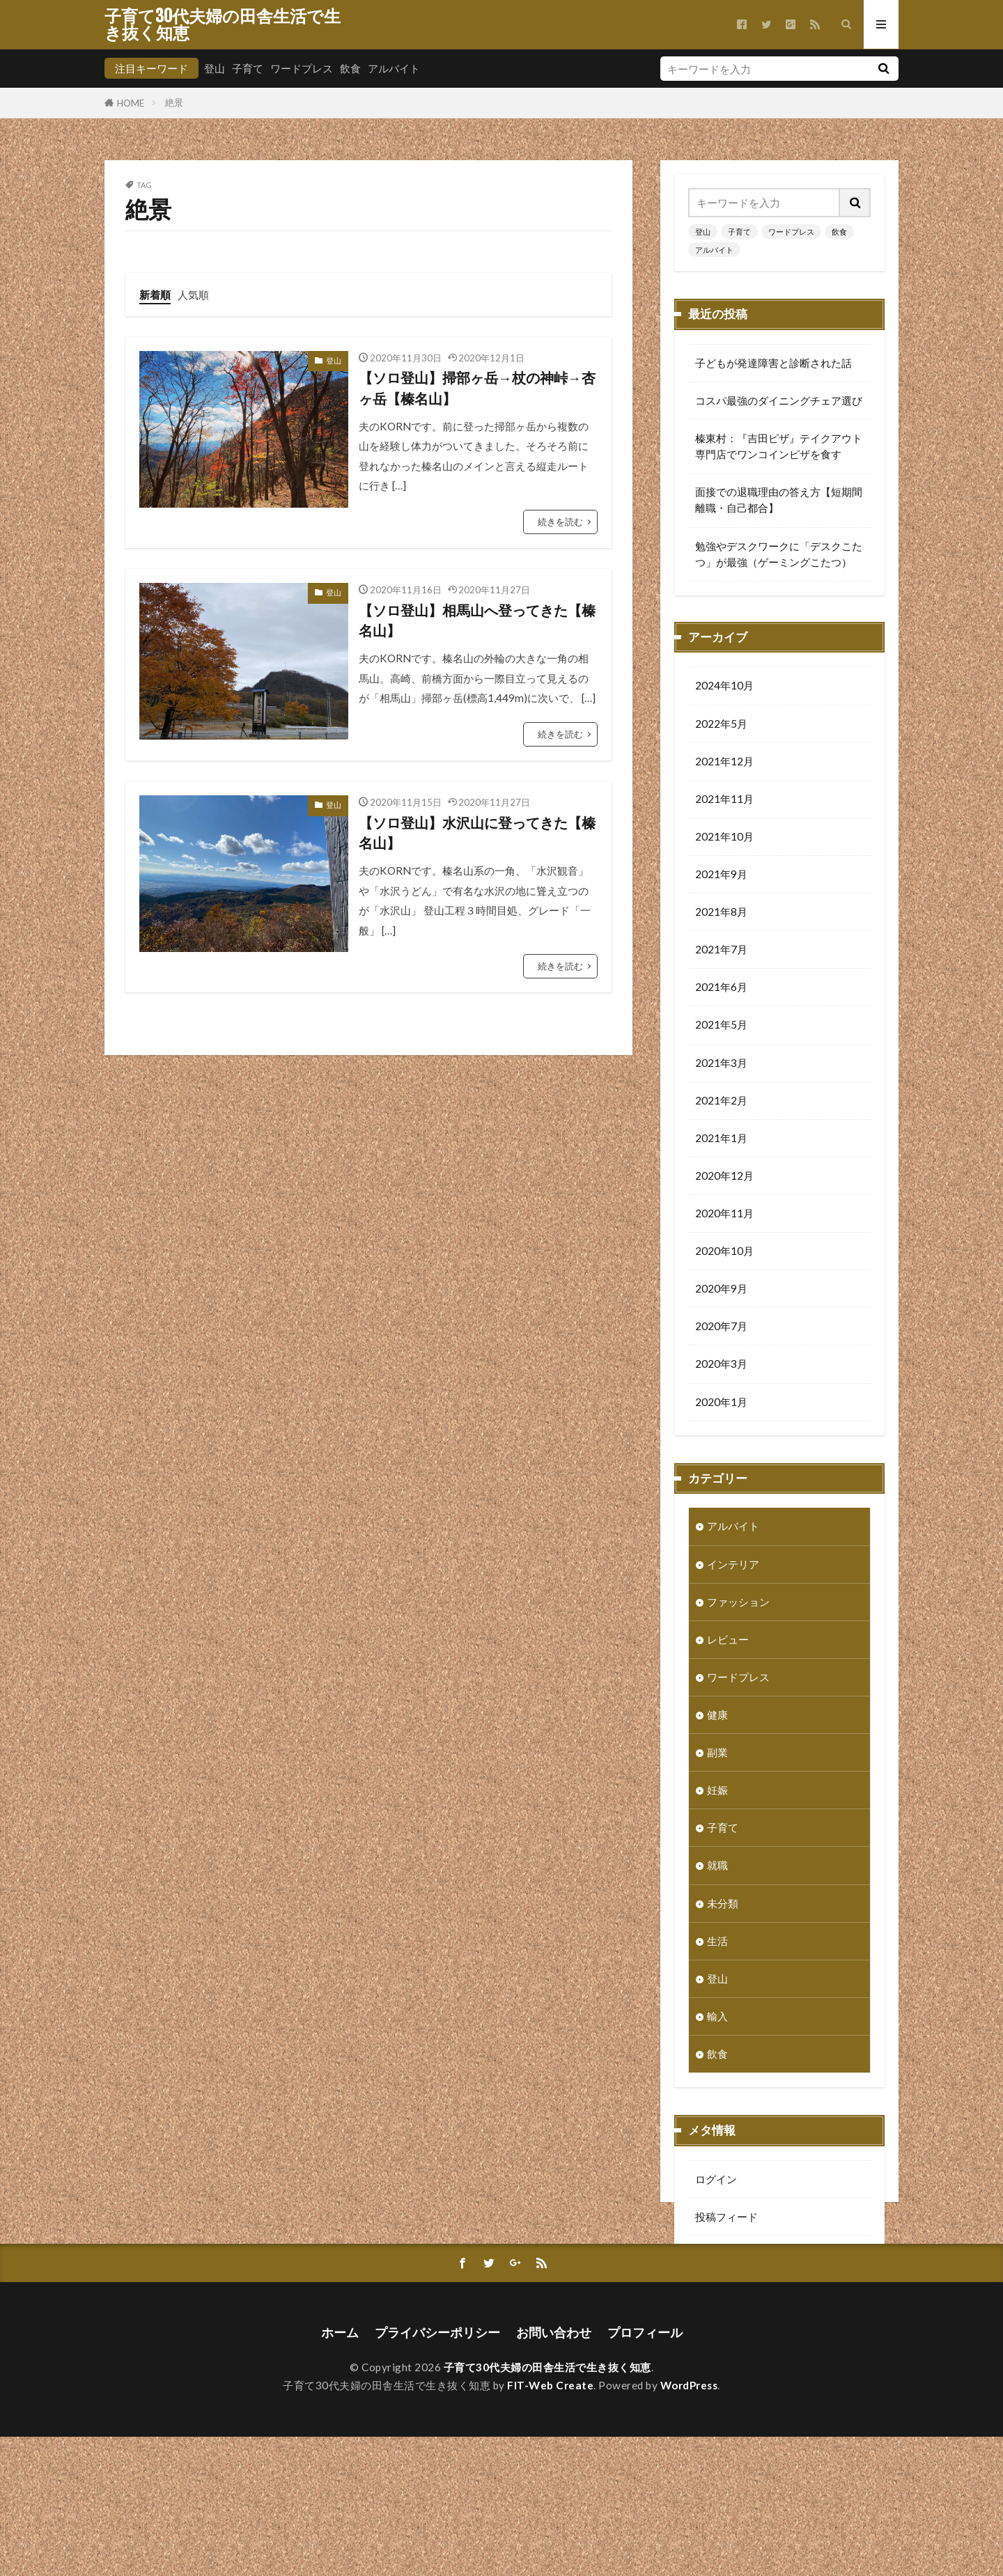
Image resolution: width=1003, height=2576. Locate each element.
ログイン (716, 2180)
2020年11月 (724, 1214)
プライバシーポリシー (437, 2472)
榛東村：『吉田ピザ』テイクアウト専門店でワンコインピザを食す (778, 446)
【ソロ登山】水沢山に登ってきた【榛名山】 (477, 833)
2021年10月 (724, 838)
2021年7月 (721, 950)
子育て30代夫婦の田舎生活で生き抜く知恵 (222, 24)
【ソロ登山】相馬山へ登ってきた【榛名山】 (477, 620)
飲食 (350, 68)
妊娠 (717, 1791)
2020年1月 (721, 1403)
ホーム (340, 2472)
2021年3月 (721, 1064)
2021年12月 (724, 762)
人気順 (193, 294)
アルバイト (394, 68)
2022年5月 (721, 725)
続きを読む (560, 521)
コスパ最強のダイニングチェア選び (778, 400)
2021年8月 (721, 913)
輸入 (717, 2017)
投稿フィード (726, 2218)
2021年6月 (721, 988)
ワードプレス (301, 68)
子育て (247, 68)
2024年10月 (724, 686)
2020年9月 (721, 1289)
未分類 (722, 1904)
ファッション (738, 1603)
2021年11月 (724, 800)
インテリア (733, 1565)
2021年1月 (721, 1139)
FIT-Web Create (550, 2524)
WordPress (689, 2524)
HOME (130, 102)
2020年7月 (721, 1327)
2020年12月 (724, 1177)
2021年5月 (721, 1026)
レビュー (728, 1640)
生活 (717, 1942)
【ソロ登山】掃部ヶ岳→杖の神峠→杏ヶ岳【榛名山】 (477, 388)
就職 (717, 1866)
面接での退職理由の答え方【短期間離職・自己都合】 (778, 499)
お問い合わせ (553, 2472)
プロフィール (645, 2472)
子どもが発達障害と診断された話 (773, 363)
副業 (717, 1753)
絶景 (174, 102)
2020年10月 (724, 1252)
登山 (214, 68)
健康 (717, 1716)
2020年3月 (721, 1365)
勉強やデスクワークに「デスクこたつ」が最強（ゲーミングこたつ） (778, 554)
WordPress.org (731, 2293)
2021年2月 (721, 1101)
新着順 (155, 294)
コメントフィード (737, 2255)
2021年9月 (721, 875)
